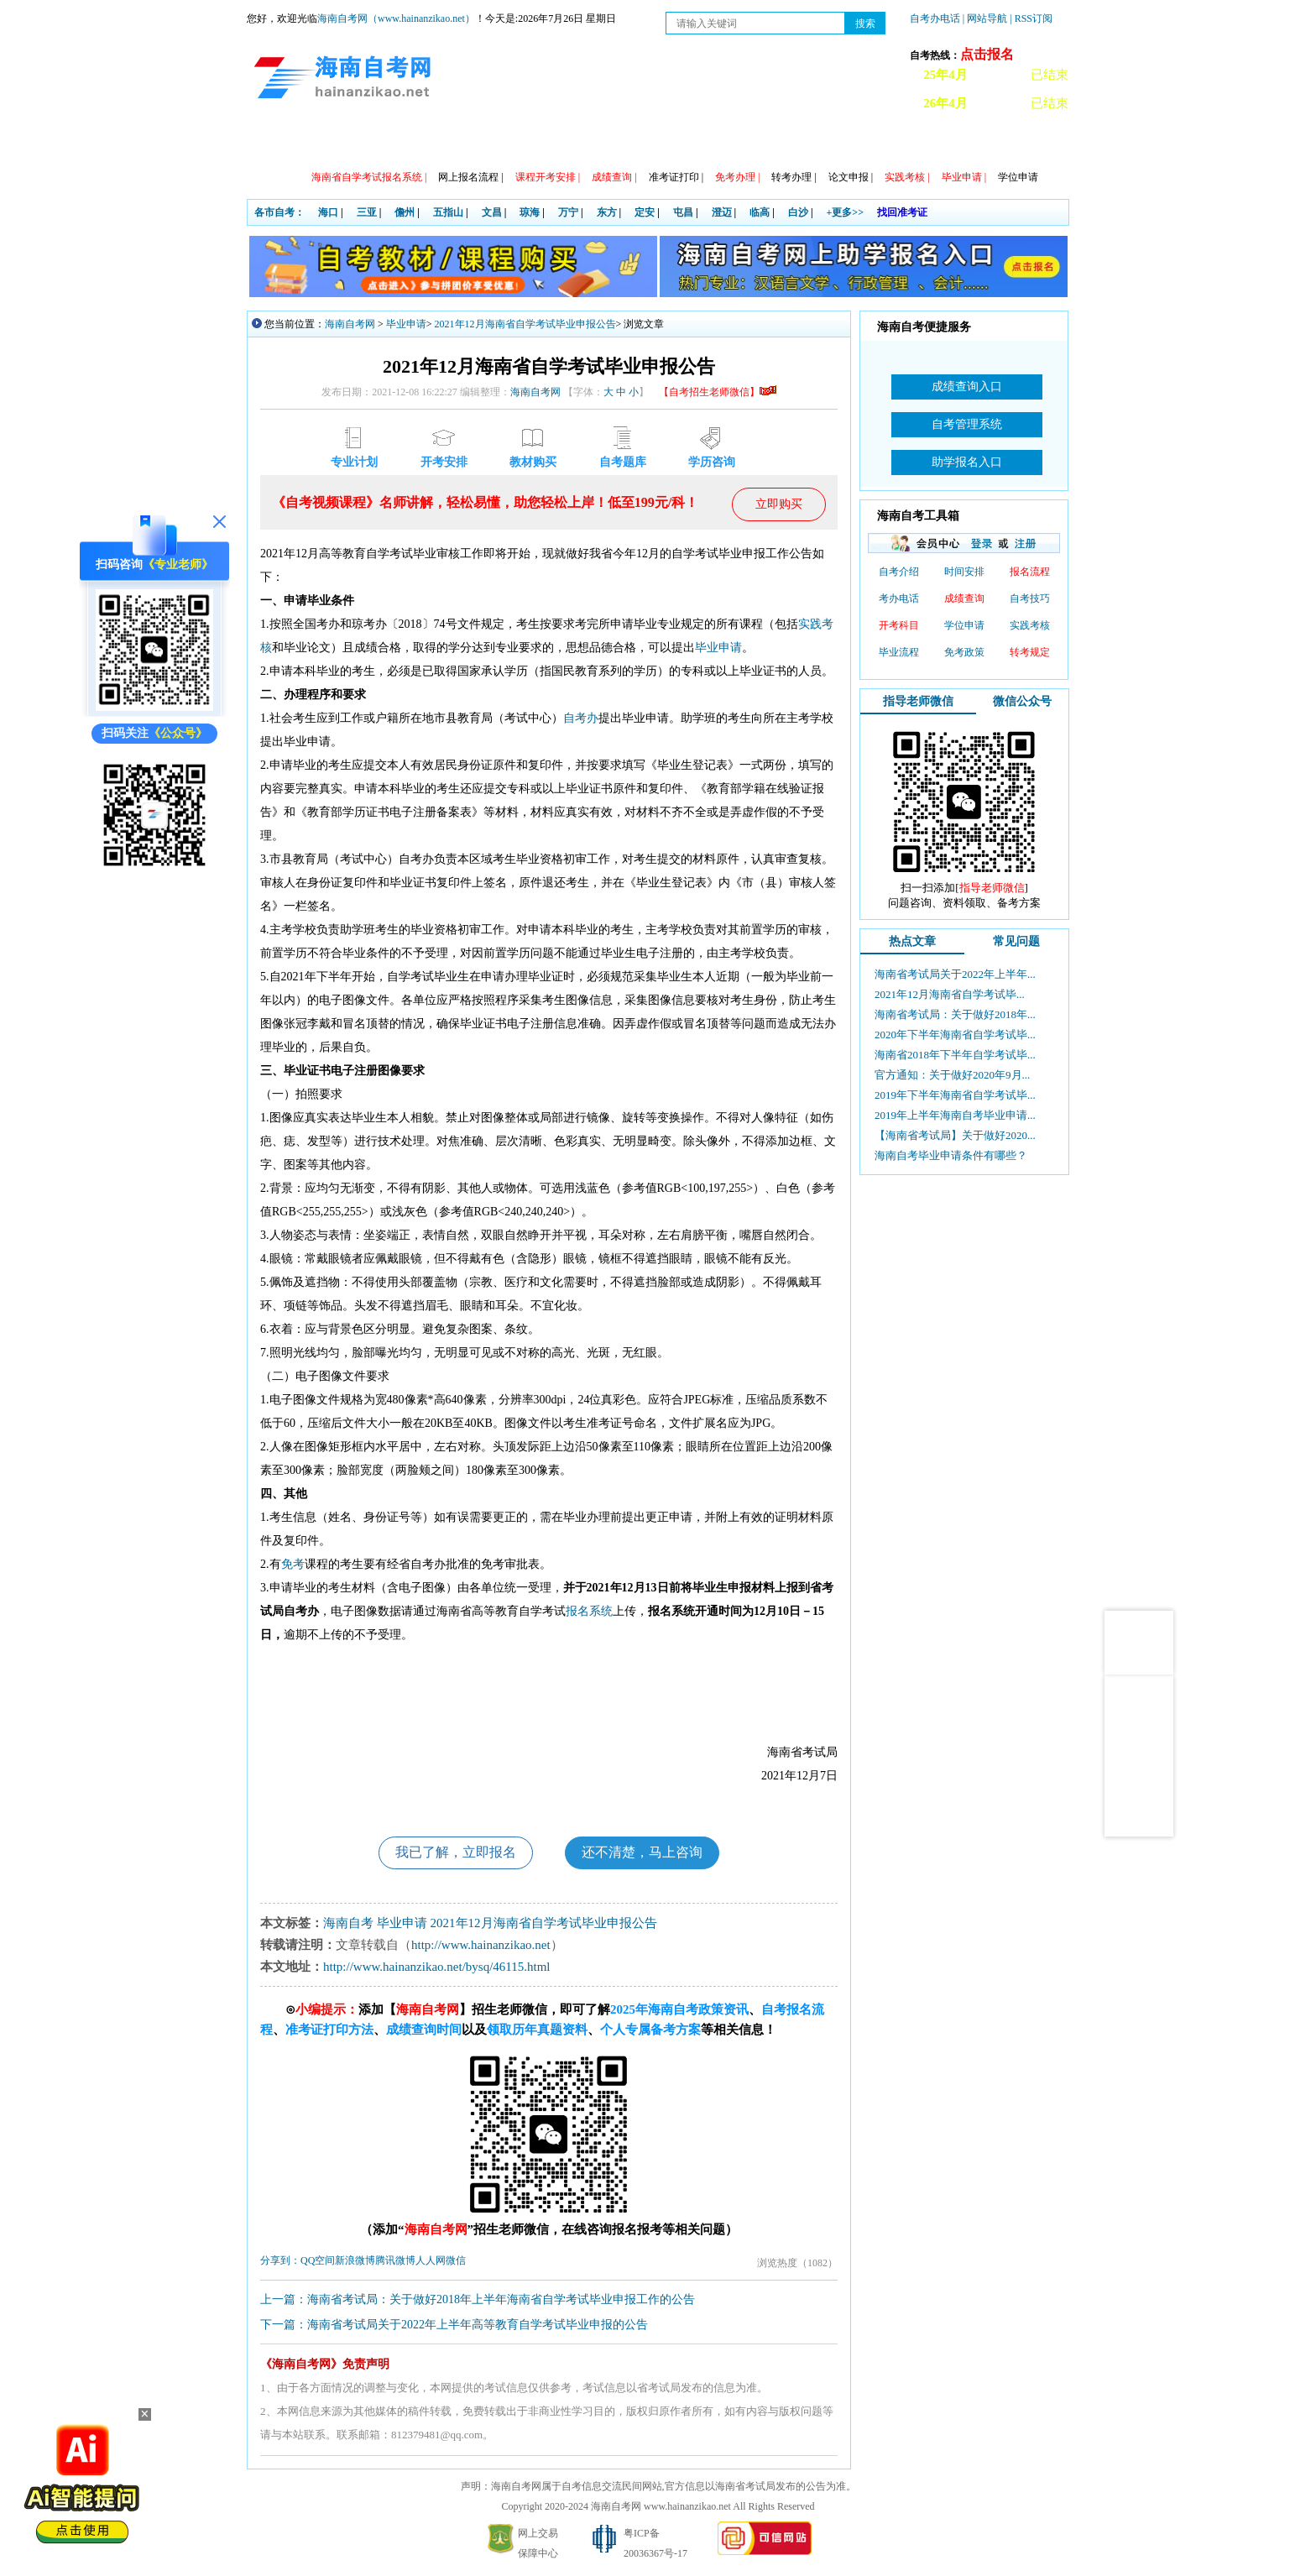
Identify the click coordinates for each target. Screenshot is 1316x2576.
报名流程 (1030, 571)
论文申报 (850, 177)
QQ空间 (317, 2261)
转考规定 (1030, 652)
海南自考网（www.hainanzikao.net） (396, 18)
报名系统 (589, 1611)
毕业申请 (406, 324)
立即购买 (778, 504)
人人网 (430, 2261)
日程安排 (475, 143)
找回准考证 (902, 212)
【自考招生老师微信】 (717, 392)
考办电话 (899, 598)
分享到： (280, 2261)
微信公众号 (1022, 701)
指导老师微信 (918, 701)
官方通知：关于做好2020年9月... (952, 1075)
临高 (759, 212)
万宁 (568, 212)
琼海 (530, 212)
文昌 (492, 212)
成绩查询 (964, 598)
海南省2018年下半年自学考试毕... (955, 1054)
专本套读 (620, 143)
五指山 (448, 212)
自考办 (580, 718)
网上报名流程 (470, 177)
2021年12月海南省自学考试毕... (950, 994)
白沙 (798, 212)
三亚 (367, 212)
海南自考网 (350, 324)
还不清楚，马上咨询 (642, 1853)
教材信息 (692, 143)
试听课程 (908, 143)
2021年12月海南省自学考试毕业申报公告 (525, 324)
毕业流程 (899, 652)
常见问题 (764, 143)
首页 (271, 143)
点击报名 (987, 54)
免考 (293, 1564)
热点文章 (912, 941)
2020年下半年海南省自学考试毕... (955, 1034)
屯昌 (683, 212)
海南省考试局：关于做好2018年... (955, 1014)
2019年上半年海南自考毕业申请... (955, 1115)
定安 (644, 212)
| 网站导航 (985, 18)
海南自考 (348, 1924)
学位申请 (1018, 177)
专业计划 (548, 143)
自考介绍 (899, 571)
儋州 (404, 212)
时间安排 (964, 571)
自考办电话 (935, 18)
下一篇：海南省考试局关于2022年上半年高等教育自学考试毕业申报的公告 (454, 2325)
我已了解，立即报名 (454, 1853)
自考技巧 (1030, 598)
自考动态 (403, 143)
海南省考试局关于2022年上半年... (955, 974)
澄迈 (722, 212)
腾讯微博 (395, 2261)
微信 (456, 2261)
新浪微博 (355, 2261)
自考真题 (836, 143)
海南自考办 (987, 143)
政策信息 (331, 143)
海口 (328, 212)
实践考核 (1030, 625)
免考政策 (964, 652)
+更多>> (845, 212)
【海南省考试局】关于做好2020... (955, 1135)
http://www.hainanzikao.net (481, 1945)
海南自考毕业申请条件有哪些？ (951, 1155)
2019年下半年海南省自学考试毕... (955, 1095)
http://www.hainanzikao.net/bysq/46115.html (437, 1967)
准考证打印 (676, 177)
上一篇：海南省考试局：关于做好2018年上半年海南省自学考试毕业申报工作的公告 (477, 2300)
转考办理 (793, 177)
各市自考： (279, 212)
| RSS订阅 (1031, 18)
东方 (607, 212)
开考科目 (899, 625)
